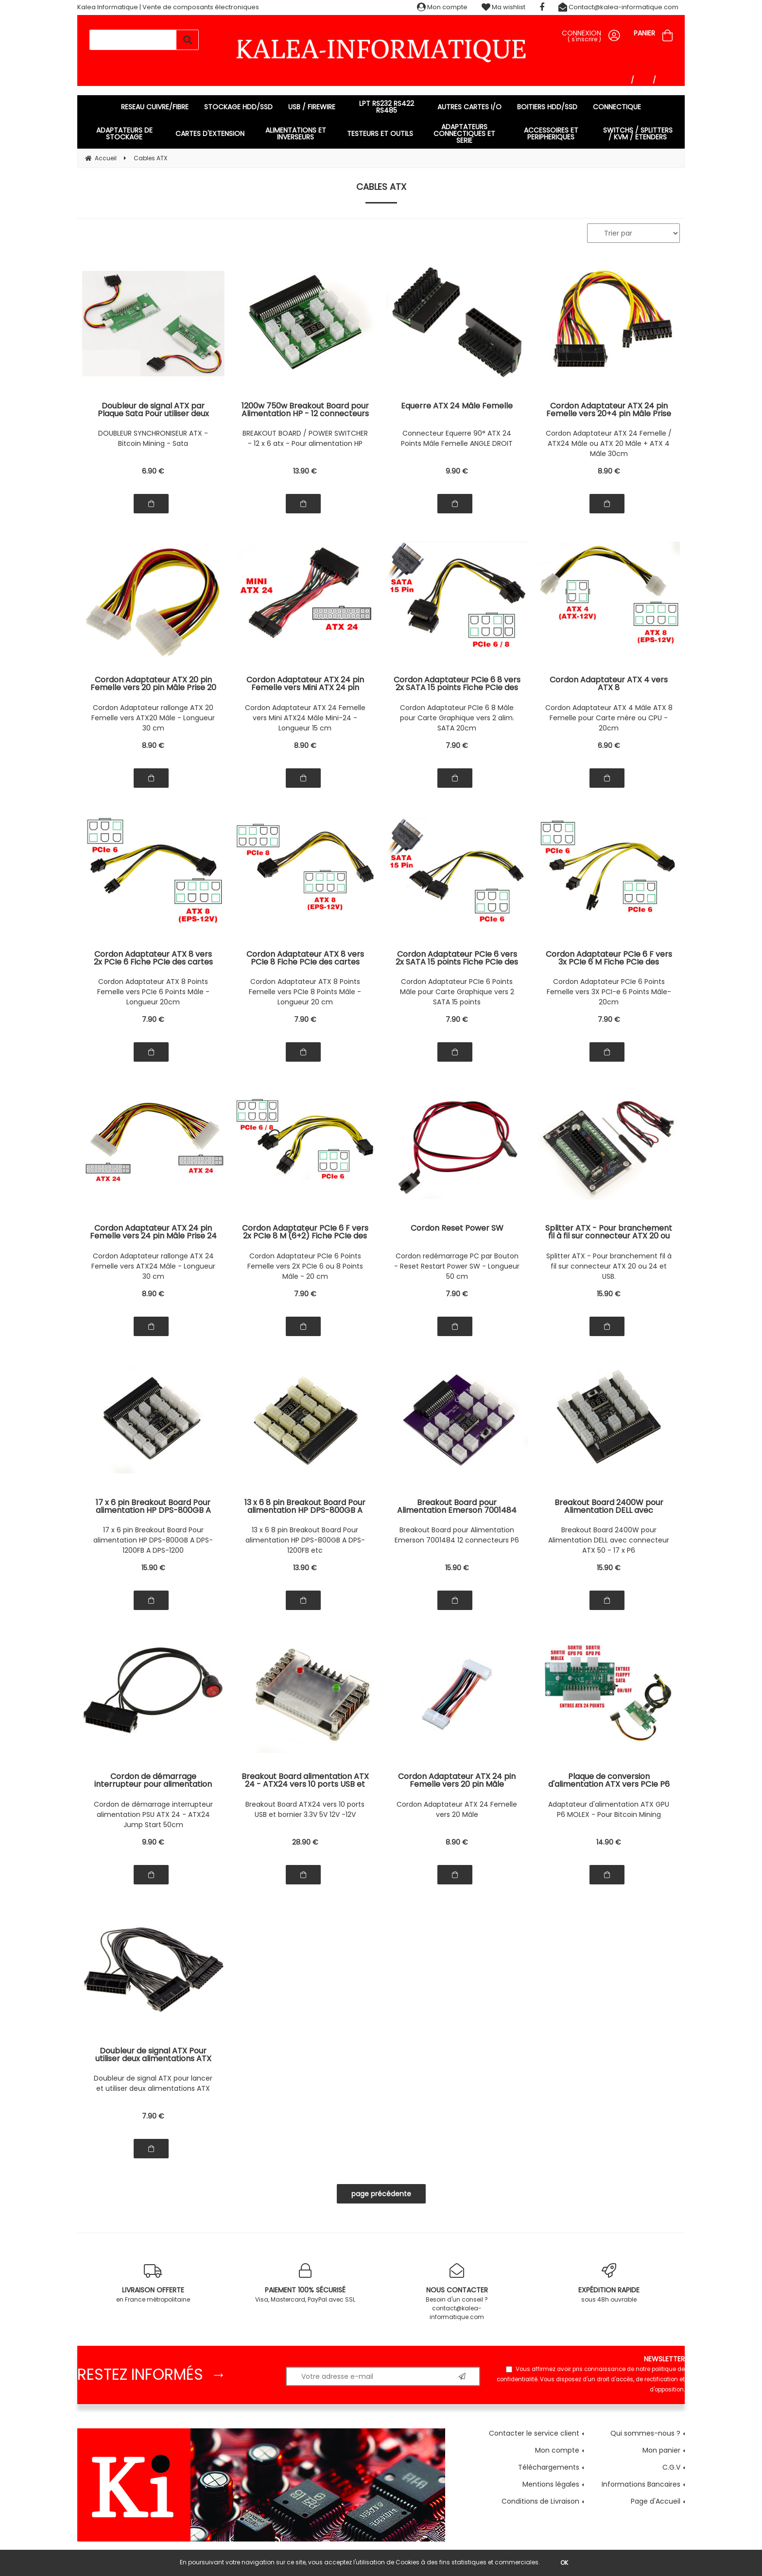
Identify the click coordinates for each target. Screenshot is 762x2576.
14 (608, 1842)
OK (564, 2563)
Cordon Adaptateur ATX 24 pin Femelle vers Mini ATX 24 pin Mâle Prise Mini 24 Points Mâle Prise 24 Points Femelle (305, 684)
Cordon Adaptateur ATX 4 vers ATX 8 (609, 684)
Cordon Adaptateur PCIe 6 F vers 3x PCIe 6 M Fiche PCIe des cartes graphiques (609, 958)
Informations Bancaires (641, 2484)
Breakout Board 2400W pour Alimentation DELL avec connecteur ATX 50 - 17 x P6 (608, 1540)
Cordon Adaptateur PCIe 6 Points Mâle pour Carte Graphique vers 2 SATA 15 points (457, 992)
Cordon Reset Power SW (457, 1229)
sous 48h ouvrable (609, 2283)
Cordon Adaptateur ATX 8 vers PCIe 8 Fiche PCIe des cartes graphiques (305, 958)
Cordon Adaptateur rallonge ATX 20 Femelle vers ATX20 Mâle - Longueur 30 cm (153, 718)
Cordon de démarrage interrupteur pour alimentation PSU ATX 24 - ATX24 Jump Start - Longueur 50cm (153, 1780)
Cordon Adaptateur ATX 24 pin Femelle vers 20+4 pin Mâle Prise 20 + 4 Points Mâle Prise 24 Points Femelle (609, 410)
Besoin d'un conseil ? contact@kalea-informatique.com (457, 2292)
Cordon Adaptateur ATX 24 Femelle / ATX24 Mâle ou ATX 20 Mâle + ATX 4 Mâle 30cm (609, 443)
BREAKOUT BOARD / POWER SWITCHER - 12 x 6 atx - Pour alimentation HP (305, 438)
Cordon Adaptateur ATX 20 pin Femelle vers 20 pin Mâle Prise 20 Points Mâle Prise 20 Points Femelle (153, 684)
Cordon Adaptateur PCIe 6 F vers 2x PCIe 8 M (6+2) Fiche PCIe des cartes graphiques (305, 1232)
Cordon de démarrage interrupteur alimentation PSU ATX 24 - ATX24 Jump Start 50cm (153, 1814)
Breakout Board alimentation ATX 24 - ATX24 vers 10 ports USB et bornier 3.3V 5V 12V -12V (305, 1780)
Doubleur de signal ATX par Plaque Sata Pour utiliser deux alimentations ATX (153, 410)
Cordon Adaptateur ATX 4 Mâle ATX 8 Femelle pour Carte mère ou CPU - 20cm (609, 718)
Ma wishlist (503, 7)
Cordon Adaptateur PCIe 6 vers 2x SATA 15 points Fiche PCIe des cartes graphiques (457, 958)
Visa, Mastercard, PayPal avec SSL (305, 2283)
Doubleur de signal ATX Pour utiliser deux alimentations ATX (153, 2055)
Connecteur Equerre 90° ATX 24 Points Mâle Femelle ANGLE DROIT (457, 438)
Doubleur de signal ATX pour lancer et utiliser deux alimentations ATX (153, 2083)
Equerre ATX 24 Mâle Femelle (457, 406)
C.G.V (671, 2467)
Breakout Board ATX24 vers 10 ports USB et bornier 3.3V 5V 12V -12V (304, 1809)
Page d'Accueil (655, 2501)
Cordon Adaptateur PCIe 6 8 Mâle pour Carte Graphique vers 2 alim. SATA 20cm (457, 718)
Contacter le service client (534, 2433)
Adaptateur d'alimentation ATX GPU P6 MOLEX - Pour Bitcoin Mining (608, 1809)
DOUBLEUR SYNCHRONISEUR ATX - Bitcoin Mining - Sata (153, 438)
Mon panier (661, 2450)
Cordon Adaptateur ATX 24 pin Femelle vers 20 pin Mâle (457, 1780)
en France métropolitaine (153, 2283)
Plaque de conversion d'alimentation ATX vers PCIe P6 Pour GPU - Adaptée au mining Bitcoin (609, 1780)
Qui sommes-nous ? (645, 2433)
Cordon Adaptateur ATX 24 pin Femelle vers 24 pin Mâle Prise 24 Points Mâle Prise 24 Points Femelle (153, 1232)
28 (305, 1842)
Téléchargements (548, 2467)
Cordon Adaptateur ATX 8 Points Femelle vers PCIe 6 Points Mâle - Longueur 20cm (153, 992)
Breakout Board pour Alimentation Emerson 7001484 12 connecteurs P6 (457, 1535)
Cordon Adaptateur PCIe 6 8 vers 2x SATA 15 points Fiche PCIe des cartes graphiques (457, 684)
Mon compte (442, 7)
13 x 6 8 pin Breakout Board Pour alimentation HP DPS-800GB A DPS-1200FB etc (305, 1540)
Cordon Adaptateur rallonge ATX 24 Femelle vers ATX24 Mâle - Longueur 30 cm (153, 1266)
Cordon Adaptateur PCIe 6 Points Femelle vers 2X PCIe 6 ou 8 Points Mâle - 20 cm (305, 1266)
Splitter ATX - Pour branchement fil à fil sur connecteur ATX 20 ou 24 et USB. (608, 1232)
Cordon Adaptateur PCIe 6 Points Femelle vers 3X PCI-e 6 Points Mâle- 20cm (609, 992)
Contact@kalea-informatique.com (618, 7)
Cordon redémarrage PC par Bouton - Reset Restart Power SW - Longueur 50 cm (457, 1266)
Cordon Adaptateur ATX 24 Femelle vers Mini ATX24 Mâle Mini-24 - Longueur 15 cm (305, 718)
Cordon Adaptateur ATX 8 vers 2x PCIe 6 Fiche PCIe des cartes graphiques (153, 958)
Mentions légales (550, 2484)
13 (305, 471)
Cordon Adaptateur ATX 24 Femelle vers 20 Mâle (457, 1809)
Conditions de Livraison (540, 2501)
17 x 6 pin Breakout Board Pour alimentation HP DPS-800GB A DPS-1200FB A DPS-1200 (153, 1540)
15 (609, 1294)
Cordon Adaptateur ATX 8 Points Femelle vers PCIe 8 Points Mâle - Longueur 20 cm (305, 992)
